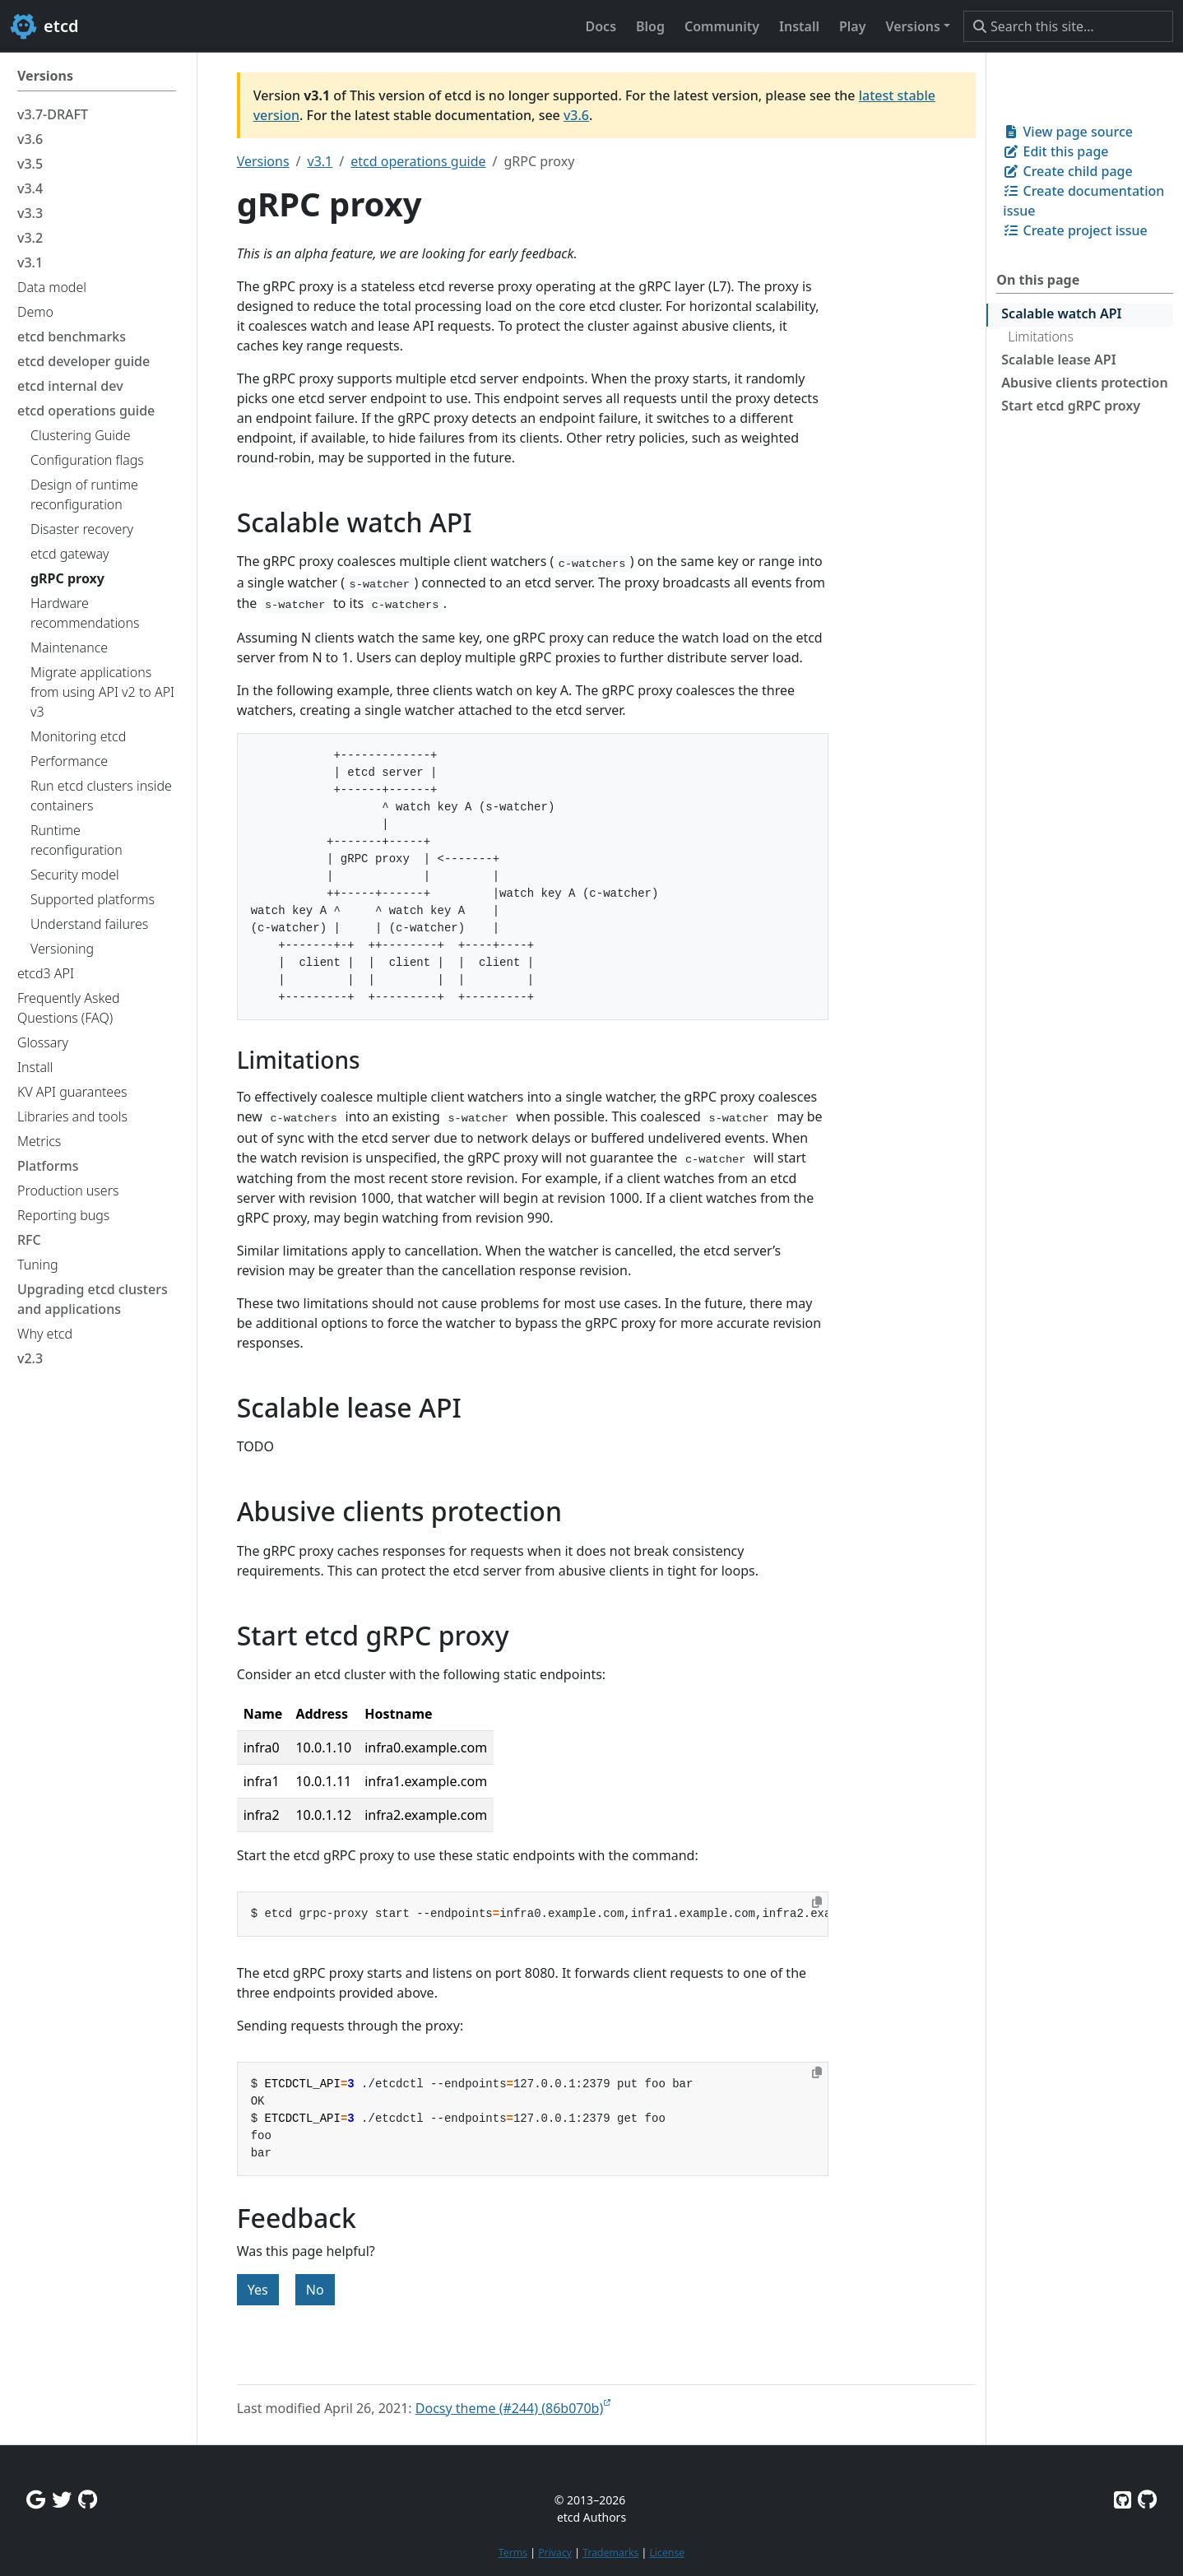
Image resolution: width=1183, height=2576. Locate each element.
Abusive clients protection (1084, 383)
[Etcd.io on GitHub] (1147, 2499)
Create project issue (1075, 230)
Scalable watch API (1061, 313)
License (666, 2553)
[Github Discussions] (87, 2499)
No (315, 2290)
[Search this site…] (1068, 26)
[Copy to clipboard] (817, 1902)
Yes (258, 2290)
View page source (1068, 132)
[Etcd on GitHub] (1122, 2499)
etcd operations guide (417, 161)
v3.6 (576, 115)
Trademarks (610, 2553)
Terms (513, 2553)
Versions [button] (912, 26)
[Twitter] (62, 2499)
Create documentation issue (1083, 201)
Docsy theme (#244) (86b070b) (509, 2408)
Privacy (555, 2553)
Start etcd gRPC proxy (1070, 406)
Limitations (1041, 336)
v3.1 (320, 161)
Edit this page (1055, 151)
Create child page (1067, 171)
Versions (263, 161)
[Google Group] (35, 2499)
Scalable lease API (1058, 359)
